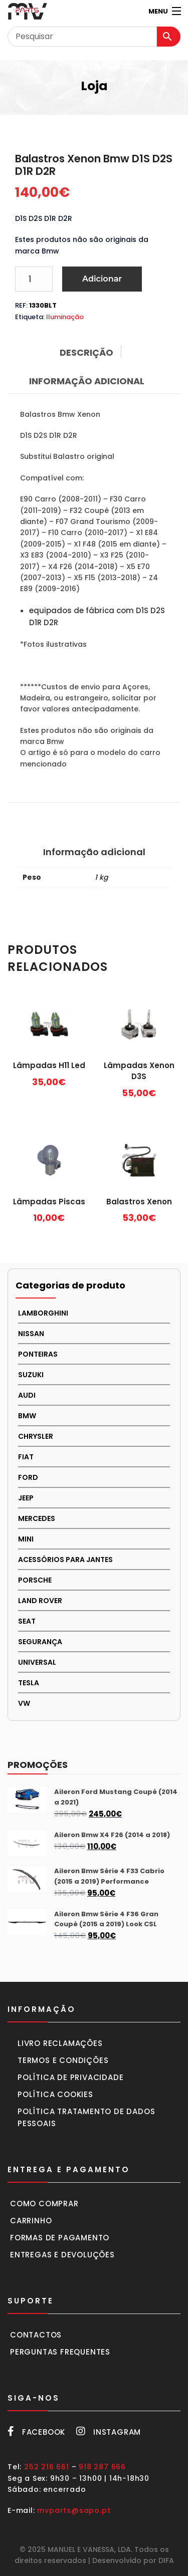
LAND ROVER (40, 1601)
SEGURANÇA (40, 1642)
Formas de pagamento (59, 2237)
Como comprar (44, 2203)
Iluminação (65, 317)
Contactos (36, 2335)
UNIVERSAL (37, 1662)
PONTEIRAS (38, 1354)
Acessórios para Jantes (65, 1560)
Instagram (108, 2431)
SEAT (27, 1621)
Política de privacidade (70, 2077)
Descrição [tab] (86, 352)
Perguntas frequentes (60, 2352)
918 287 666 (102, 2467)
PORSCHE (35, 1580)
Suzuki (31, 1375)
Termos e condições (63, 2060)
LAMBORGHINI (43, 1313)
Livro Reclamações (60, 2043)
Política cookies (55, 2094)
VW (24, 1703)
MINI (26, 1539)
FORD (28, 1477)
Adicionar (102, 279)
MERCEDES (36, 1518)
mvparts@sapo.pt (73, 2510)
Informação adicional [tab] (86, 381)
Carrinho (31, 2220)
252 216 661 (46, 2467)
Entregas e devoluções (62, 2254)
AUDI (27, 1395)
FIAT (26, 1457)
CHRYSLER (35, 1436)
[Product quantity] (34, 279)
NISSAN (31, 1334)
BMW (27, 1416)
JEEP (26, 1498)
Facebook (36, 2431)
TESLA (28, 1683)
